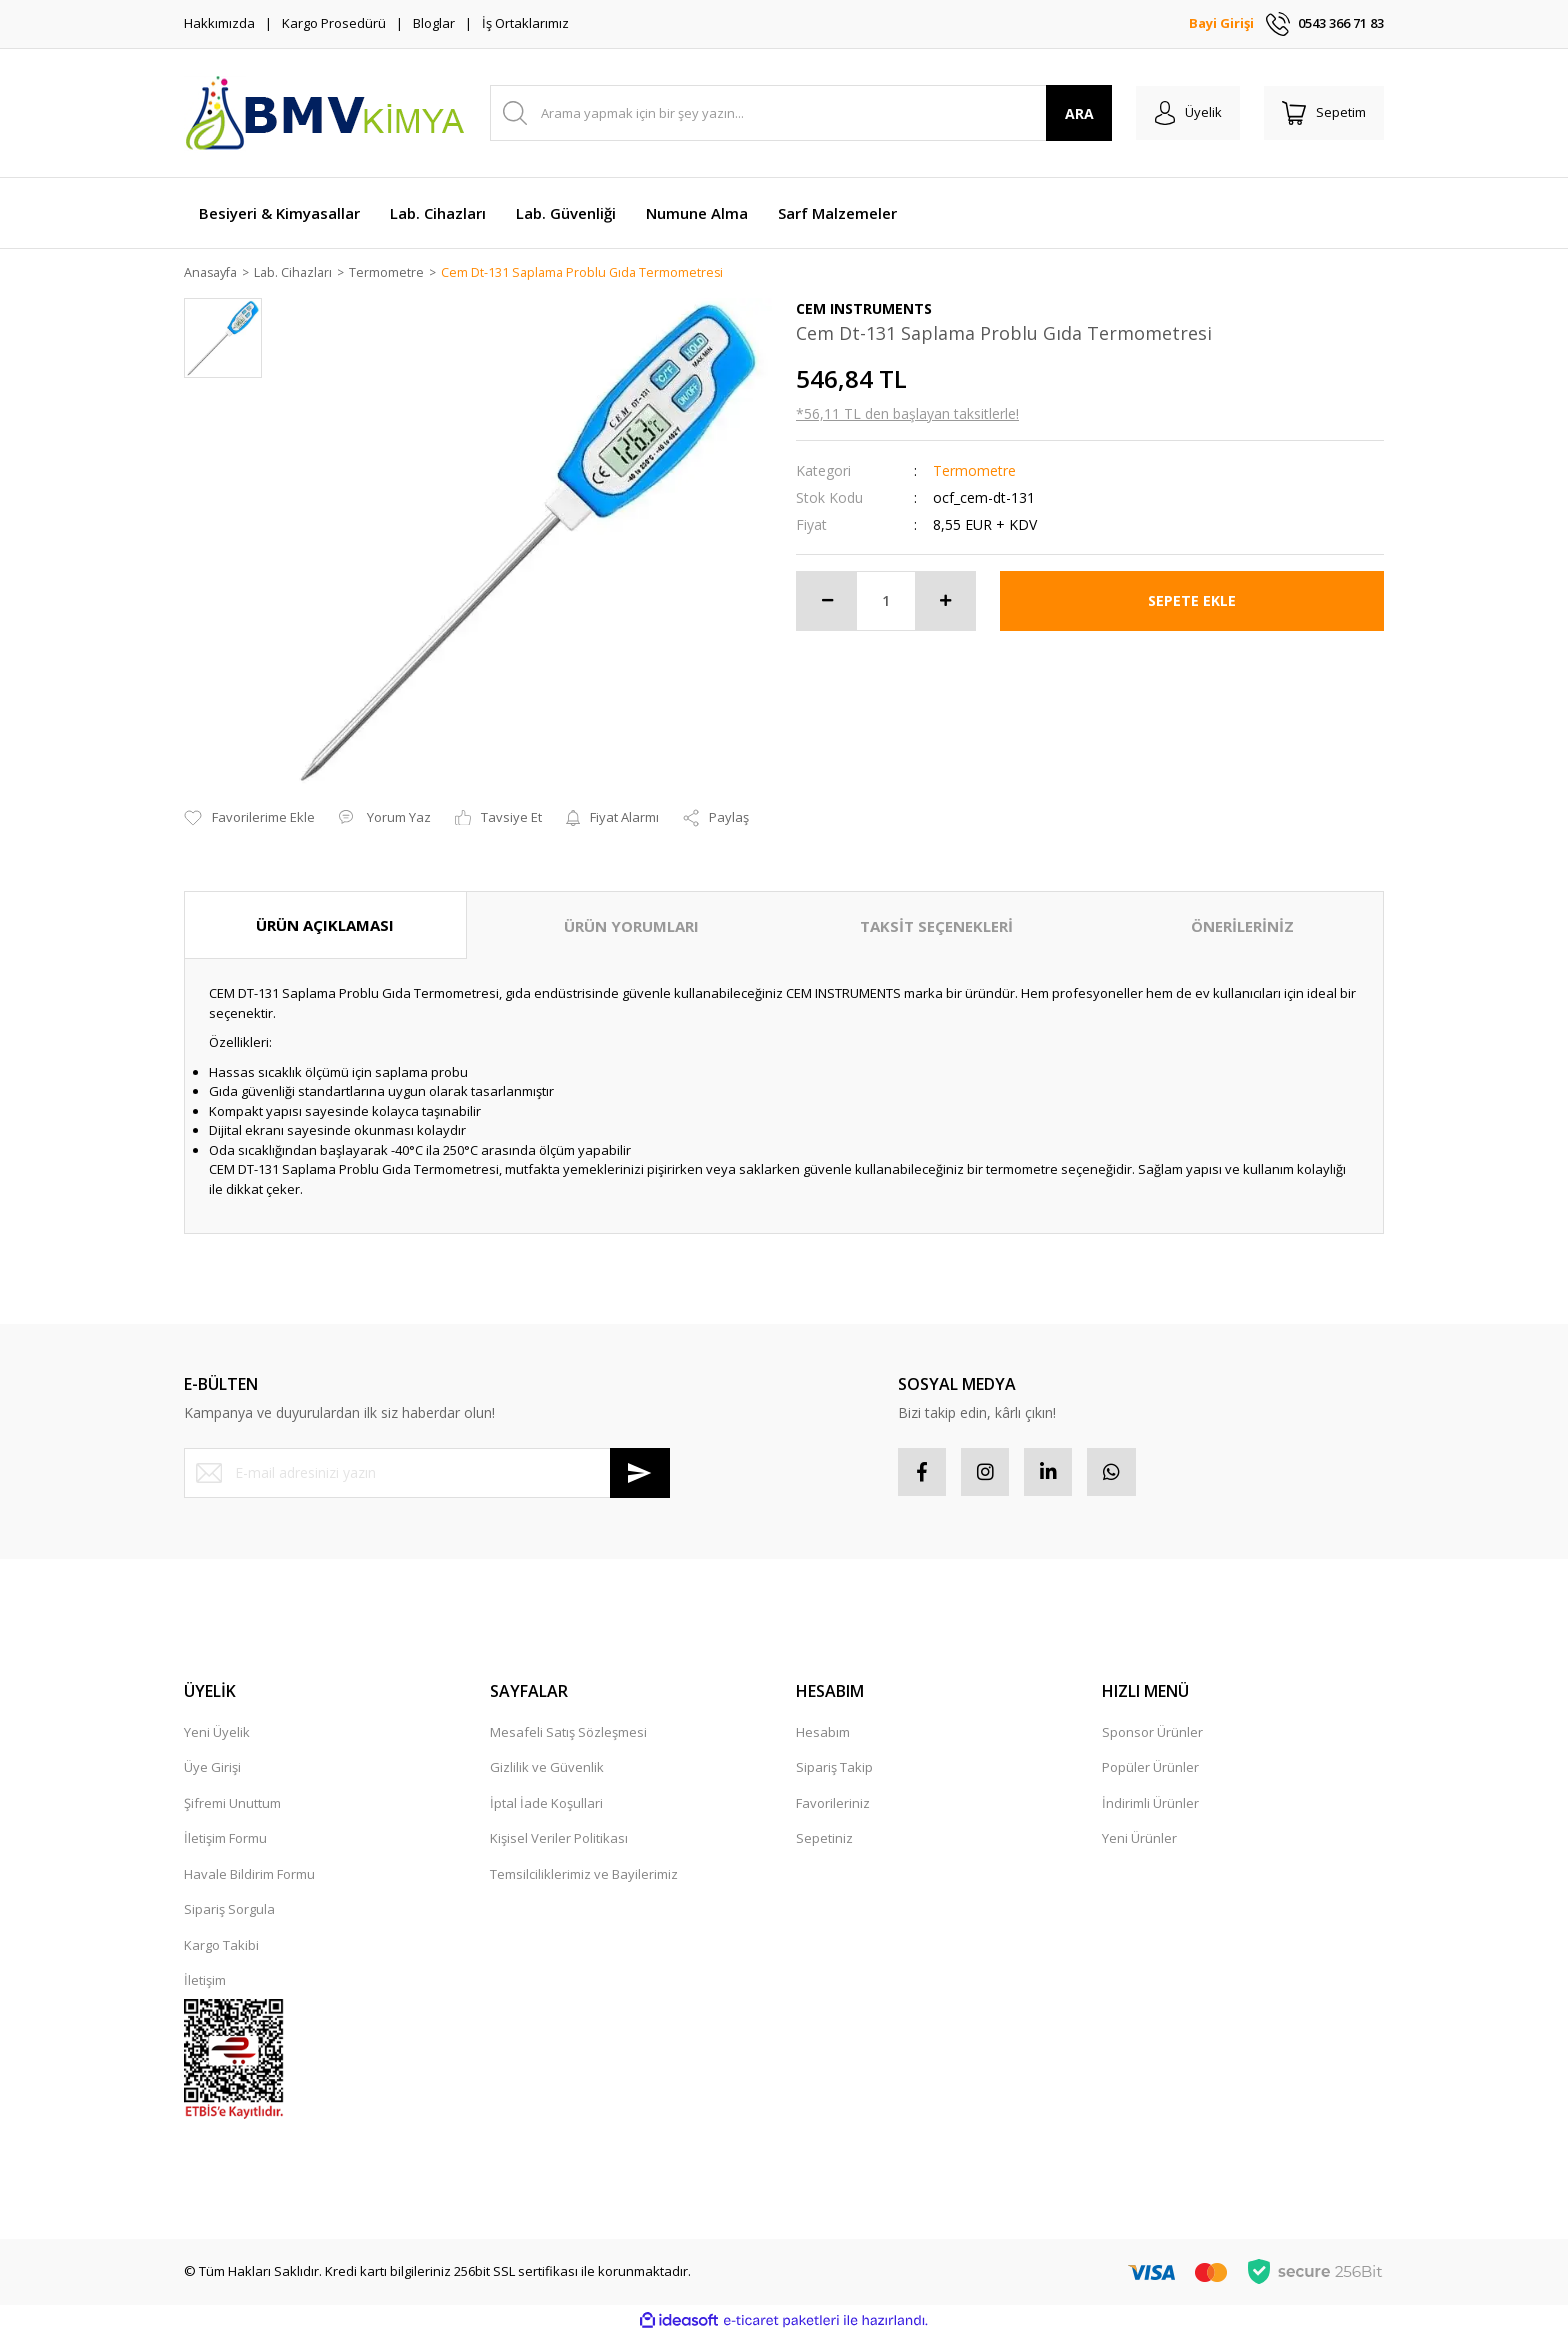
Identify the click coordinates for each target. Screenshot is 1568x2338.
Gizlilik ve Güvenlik (547, 1770)
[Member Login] (1182, 113)
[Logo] (324, 113)
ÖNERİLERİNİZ (1242, 927)
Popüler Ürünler (1150, 1770)
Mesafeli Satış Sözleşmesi (568, 1735)
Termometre (974, 471)
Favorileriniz (833, 1806)
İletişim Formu (225, 1841)
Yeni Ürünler (1139, 1841)
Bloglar (434, 23)
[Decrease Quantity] (827, 602)
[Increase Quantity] (945, 602)
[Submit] (640, 1474)
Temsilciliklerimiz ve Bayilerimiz (584, 1877)
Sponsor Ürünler (1152, 1735)
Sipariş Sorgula (229, 1912)
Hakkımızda (219, 23)
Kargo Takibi (221, 1948)
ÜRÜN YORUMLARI (631, 927)
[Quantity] (886, 602)
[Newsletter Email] (427, 1474)
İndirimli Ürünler (1150, 1806)
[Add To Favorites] (249, 819)
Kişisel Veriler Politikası (559, 1841)
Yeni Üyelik (217, 1735)
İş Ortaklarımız (525, 23)
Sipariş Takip (834, 1770)
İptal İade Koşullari (546, 1806)
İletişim (205, 1983)
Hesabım (823, 1735)
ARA (1072, 113)
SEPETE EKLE (1192, 601)
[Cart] (1322, 113)
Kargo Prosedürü (334, 23)
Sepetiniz (824, 1841)
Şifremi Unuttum (232, 1806)
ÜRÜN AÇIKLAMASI (325, 926)
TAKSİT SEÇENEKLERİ (936, 927)
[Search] (797, 113)
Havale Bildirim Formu (249, 1877)
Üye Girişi (212, 1770)
